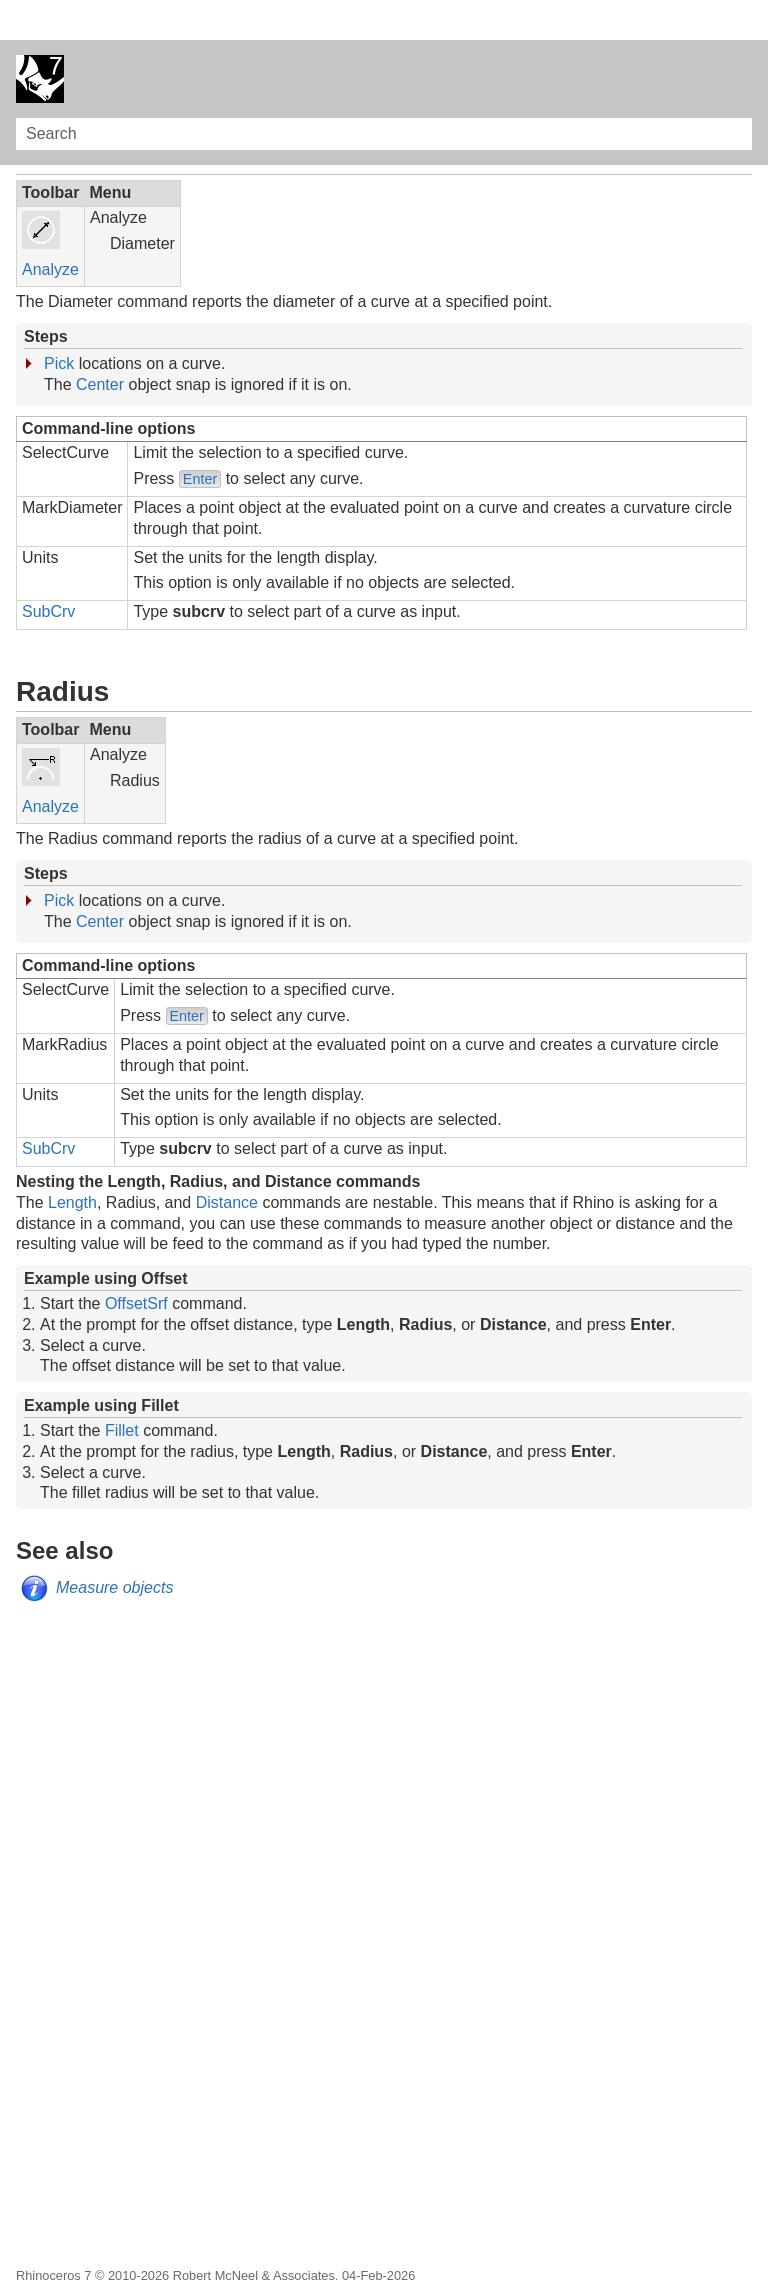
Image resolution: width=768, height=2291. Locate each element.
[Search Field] (384, 94)
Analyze (50, 229)
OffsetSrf (136, 1263)
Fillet (122, 1390)
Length (72, 1162)
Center (100, 344)
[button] (734, 94)
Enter (200, 439)
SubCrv (48, 571)
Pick (59, 323)
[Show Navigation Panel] (741, 39)
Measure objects (114, 1547)
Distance (227, 1162)
